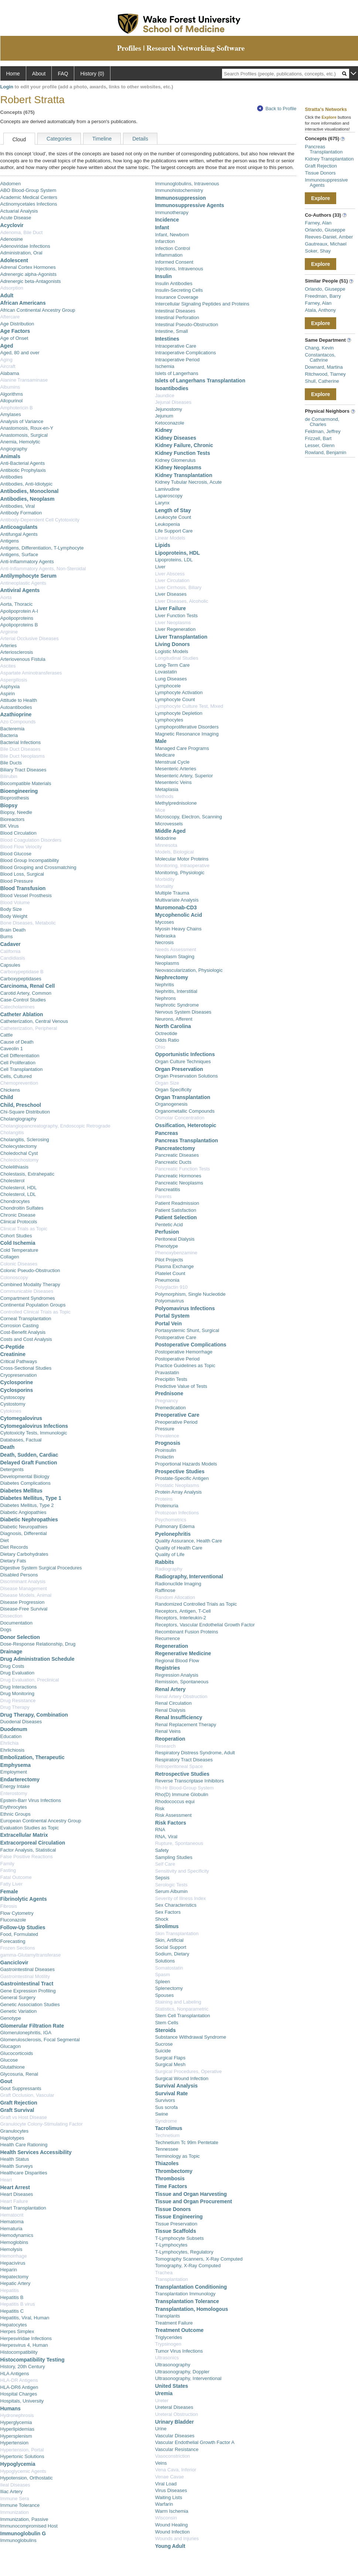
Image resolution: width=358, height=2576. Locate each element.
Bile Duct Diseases (20, 749)
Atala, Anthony (320, 310)
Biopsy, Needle (16, 812)
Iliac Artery (11, 2491)
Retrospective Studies (182, 1774)
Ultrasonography (172, 2364)
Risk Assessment (173, 1815)
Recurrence (167, 1638)
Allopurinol (11, 400)
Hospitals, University (22, 2401)
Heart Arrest (15, 2187)
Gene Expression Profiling (28, 1991)
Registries (167, 1668)
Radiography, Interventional (189, 1576)
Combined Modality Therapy (30, 1284)
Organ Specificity (173, 1089)
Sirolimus (167, 1926)
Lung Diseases (171, 679)
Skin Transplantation (177, 1933)
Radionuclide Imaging (178, 1583)
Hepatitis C (12, 2311)
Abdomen (10, 183)
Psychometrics (171, 1519)
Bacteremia (12, 728)
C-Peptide (12, 1347)
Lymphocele (168, 686)
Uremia (164, 2393)
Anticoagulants (19, 527)
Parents (163, 1196)
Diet (4, 1540)
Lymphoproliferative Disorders (187, 727)
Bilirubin (8, 776)
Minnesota (166, 845)
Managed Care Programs (182, 748)
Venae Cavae (169, 2476)
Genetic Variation (18, 2011)
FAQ (63, 74)
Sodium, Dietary (172, 1954)
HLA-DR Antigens (19, 2380)
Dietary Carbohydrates (24, 1554)
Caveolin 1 (11, 1048)
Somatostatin (169, 1968)
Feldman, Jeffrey (323, 431)
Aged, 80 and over (20, 352)
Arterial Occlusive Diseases (29, 638)
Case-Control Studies (23, 1000)
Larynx (162, 503)
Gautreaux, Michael (326, 244)
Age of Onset (14, 338)
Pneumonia (167, 1280)
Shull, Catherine (322, 381)
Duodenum (13, 1729)
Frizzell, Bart (318, 438)
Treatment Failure (174, 2323)
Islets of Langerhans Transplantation (200, 380)
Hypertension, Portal (22, 2449)
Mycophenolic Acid (178, 915)
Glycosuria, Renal (19, 2074)
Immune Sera (14, 2498)
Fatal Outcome (16, 1877)
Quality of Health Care (178, 1548)
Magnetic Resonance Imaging (187, 734)
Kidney (164, 430)
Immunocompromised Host (29, 2526)
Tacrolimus (169, 2128)
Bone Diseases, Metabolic (28, 923)
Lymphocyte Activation (179, 692)
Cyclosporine (16, 1382)
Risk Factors (170, 1823)
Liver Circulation (172, 580)
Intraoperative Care (175, 346)
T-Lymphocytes (171, 2245)
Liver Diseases (171, 594)
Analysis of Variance (22, 421)
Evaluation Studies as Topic (29, 1827)
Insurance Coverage (176, 297)
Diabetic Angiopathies (23, 1512)
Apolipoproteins (17, 618)
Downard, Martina (324, 367)
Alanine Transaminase (24, 380)
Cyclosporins (16, 1390)
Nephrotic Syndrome (177, 1005)
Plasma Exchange (174, 1266)
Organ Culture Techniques (183, 1061)
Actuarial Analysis (19, 211)
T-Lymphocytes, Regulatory (184, 2252)
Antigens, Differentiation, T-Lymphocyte (42, 548)
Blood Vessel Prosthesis (26, 895)
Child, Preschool (20, 1105)
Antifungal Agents (19, 534)
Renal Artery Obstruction (181, 1696)
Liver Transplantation (181, 637)
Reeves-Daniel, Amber (329, 237)
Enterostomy (13, 1793)
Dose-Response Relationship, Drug (38, 1644)
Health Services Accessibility (36, 2152)
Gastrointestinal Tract (27, 1984)
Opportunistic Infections (185, 1054)
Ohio (160, 1047)
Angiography (13, 449)
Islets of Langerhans (176, 373)
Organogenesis (171, 1104)
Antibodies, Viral (17, 506)
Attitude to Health (18, 700)
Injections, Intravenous (179, 268)
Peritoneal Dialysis (175, 1239)
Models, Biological (174, 852)
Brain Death (13, 930)
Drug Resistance (18, 1700)
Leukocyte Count (173, 517)
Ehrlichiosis (12, 1750)
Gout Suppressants (20, 2088)
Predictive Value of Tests (181, 1386)
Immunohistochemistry (179, 190)
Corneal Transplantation (25, 1318)
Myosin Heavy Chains (178, 929)
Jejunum (164, 416)
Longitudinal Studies (176, 658)
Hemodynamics (17, 2235)
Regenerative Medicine (183, 1653)
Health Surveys (16, 2166)
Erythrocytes (13, 1807)
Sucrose (164, 2044)
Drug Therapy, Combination (34, 1715)
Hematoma (12, 2221)
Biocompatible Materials (25, 783)
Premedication (170, 1407)
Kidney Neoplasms (178, 467)
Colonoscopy (14, 1277)
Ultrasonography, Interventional (188, 2378)
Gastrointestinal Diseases (27, 1969)
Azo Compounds (18, 721)
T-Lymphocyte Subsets (179, 2238)
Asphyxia (10, 686)
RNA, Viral (166, 1836)
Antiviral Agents (20, 590)
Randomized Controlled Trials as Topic (196, 1604)
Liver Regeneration (175, 629)
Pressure (164, 1428)
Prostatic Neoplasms (177, 1485)
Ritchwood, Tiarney (325, 374)
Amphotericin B (16, 407)
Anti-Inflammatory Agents (27, 561)
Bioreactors (12, 819)
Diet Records (14, 1547)
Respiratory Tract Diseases (184, 1759)
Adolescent (14, 260)
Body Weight (13, 916)
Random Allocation (175, 1597)
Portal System (172, 1316)
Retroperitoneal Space (179, 1766)
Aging (6, 359)
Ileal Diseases (15, 2485)
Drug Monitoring (17, 1693)
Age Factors (15, 331)
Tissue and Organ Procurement (193, 2201)
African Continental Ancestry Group (37, 310)
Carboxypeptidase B (22, 971)
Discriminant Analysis (23, 1581)
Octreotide (166, 1033)
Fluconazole (13, 1920)
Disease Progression (22, 1602)
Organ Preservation (179, 1069)
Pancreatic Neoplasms (179, 1183)
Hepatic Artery (15, 2283)
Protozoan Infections (177, 1512)
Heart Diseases (16, 2194)
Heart (6, 2180)
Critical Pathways (18, 1361)
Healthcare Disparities (23, 2173)
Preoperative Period (176, 1422)
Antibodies (11, 477)
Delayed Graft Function (28, 1463)
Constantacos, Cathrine (320, 357)
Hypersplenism (16, 2436)
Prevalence (167, 1436)
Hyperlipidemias (17, 2429)
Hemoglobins (14, 2242)
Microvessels (169, 823)
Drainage (11, 1651)
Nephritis (164, 984)
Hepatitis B (12, 2297)
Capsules (10, 965)
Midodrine (165, 838)
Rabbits (164, 1562)
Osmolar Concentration (180, 1117)
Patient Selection (176, 1217)
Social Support (171, 1947)
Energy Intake (15, 1786)
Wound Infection (172, 2532)
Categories (59, 139)
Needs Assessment (175, 949)
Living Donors (172, 644)
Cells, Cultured (16, 1076)
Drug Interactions (18, 1687)
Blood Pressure (16, 881)
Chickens (10, 1090)
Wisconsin (166, 2518)
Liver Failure (170, 608)
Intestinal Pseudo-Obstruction (186, 324)
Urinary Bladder (174, 2422)
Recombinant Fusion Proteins (186, 1631)
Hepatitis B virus (17, 2304)
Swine (161, 2114)
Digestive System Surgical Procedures (41, 1568)
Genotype (10, 2018)
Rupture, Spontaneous (179, 1843)
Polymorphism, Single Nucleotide (190, 1294)
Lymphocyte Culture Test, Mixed (189, 706)
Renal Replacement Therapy (185, 1724)
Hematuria (11, 2228)
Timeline (102, 139)
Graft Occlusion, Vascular (27, 2095)
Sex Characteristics (176, 1905)
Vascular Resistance (177, 2449)
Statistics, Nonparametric (182, 2009)
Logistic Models (171, 651)
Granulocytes (14, 2131)
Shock (161, 1919)
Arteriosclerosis (16, 652)
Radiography (169, 1569)
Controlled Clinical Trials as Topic (35, 1312)
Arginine (9, 632)
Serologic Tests (171, 1884)
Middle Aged (170, 831)
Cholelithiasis (14, 1167)
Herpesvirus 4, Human (24, 2345)
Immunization (14, 2512)
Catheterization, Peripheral (28, 1028)
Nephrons (165, 998)
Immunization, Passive (24, 2519)
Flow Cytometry (17, 1913)
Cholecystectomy (18, 1146)
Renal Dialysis (170, 1710)
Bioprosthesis (14, 798)
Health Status (14, 2159)
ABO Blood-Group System (28, 190)
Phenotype (166, 1246)
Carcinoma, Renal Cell (27, 986)
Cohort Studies (16, 1235)
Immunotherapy (171, 212)
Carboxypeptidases (20, 978)
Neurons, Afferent (173, 1019)
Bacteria (9, 735)
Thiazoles (167, 2163)
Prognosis (167, 1443)
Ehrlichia (9, 1743)
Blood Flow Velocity (21, 846)
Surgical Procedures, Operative (188, 2071)
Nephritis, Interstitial (176, 991)
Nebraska (165, 936)
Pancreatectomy (175, 1148)
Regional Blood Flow (177, 1660)
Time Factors (171, 2186)
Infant (162, 227)
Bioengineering (19, 791)
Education (11, 1736)
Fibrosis (8, 1906)
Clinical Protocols (18, 1221)
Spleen (162, 1981)
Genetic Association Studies (30, 2004)
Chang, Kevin (319, 348)
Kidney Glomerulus (175, 460)
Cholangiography (18, 1119)
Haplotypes (12, 2138)
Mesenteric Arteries (175, 768)
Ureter (161, 2400)
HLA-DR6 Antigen (19, 2387)
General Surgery (17, 1997)
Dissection (11, 1616)
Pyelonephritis (173, 1534)
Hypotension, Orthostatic (26, 2478)
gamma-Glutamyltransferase (30, 1955)
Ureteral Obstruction (176, 2414)
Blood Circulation (18, 833)
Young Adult (170, 2546)
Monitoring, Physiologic (180, 872)
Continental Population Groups (33, 1305)
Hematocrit (12, 2215)
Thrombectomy (173, 2171)
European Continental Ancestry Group (40, 1820)
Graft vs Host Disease (23, 2117)
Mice (160, 810)
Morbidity (165, 879)
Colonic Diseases (18, 1264)
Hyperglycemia (16, 2422)
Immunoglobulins (18, 2540)
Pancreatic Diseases (177, 1155)
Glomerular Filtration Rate (32, 2026)
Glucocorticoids (16, 2053)
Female (9, 1891)
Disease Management (23, 1588)
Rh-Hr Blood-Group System (184, 1788)
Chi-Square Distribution (25, 1112)
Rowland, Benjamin (325, 452)
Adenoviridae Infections (25, 246)
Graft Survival (17, 2110)
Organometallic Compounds (185, 1111)
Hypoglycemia (17, 2464)
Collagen (9, 1257)
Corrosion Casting (19, 1325)
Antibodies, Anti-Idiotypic (26, 484)
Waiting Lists (168, 2497)
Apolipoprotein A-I (19, 611)
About (39, 74)
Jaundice (164, 395)
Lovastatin (166, 672)
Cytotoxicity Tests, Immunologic (33, 1433)
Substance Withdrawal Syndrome (190, 2037)
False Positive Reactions (26, 1856)
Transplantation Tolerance (187, 2301)
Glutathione (12, 2067)
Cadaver (10, 944)
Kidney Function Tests (182, 453)
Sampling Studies (173, 1857)
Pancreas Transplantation (186, 1140)
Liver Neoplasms (173, 622)
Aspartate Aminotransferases (31, 673)
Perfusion (167, 1232)
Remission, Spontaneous (182, 1681)
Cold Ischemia (17, 1243)
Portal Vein (168, 1323)
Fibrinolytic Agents (23, 1899)
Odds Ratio (167, 1040)
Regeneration (171, 1646)
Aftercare (10, 317)
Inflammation (169, 255)
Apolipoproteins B (19, 625)
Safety (162, 1850)
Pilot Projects (169, 1259)
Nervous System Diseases (183, 1012)
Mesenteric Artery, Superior (184, 775)
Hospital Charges (18, 2394)
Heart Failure (14, 2201)
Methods (164, 796)
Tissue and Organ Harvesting (191, 2194)
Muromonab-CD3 (176, 907)
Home (13, 74)
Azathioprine (16, 714)
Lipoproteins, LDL (174, 559)
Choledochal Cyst (19, 1153)
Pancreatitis (167, 1189)
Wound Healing (171, 2525)
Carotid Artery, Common (25, 993)
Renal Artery (170, 1689)
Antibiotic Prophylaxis (23, 470)
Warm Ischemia (171, 2511)
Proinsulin (165, 1450)
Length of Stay (173, 510)
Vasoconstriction (172, 2456)
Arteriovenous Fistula (22, 659)
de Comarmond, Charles (322, 421)
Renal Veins (168, 1731)
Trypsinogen (168, 2344)
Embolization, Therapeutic (32, 1757)
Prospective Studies (180, 1471)
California (10, 951)
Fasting (8, 1870)
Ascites (8, 666)
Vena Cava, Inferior (175, 2469)
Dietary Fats (13, 1560)
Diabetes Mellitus (21, 1491)
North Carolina (173, 1026)
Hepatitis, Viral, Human (25, 2317)
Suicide (163, 2050)
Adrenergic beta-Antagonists (30, 281)
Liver (160, 566)
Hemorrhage (13, 2256)
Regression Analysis (176, 1675)
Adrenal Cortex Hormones (28, 267)
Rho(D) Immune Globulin (181, 1794)
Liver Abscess (170, 574)
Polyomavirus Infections (185, 1308)
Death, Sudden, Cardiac (29, 1455)
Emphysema (15, 1765)
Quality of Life (170, 1554)
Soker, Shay (318, 251)
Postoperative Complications (190, 1345)
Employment (13, 1772)
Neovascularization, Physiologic (189, 970)
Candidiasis (12, 958)
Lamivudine (167, 489)
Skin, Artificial (169, 1940)
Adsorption (11, 288)
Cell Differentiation (20, 1055)
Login (6, 86)
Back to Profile (276, 108)
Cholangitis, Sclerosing (24, 1139)
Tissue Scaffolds (175, 2231)
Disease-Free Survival (24, 1609)
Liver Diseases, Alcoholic (181, 601)
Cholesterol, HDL (18, 1187)
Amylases (10, 414)
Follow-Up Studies (22, 1927)
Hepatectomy (14, 2276)
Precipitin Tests (171, 1379)
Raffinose (165, 1590)
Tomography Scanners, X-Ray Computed (199, 2259)
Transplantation (171, 2279)
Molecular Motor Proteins (182, 859)
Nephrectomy (171, 977)
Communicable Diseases (27, 1291)
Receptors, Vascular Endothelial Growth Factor (205, 1624)
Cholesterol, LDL (18, 1194)
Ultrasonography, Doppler (182, 2371)
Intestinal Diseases (175, 311)
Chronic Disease (17, 1215)
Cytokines (10, 1411)
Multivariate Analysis (177, 900)
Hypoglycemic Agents (23, 2471)
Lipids (162, 545)
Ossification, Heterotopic (185, 1125)
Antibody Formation (21, 512)
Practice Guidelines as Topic (185, 1365)
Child (6, 1097)
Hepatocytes (13, 2324)
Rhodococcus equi (175, 1801)
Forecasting (12, 1941)
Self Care (165, 1864)
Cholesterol (12, 1180)
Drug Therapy (15, 1707)
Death (7, 1447)
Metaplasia (166, 789)
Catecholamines (17, 1007)
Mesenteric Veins (173, 782)
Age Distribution (17, 324)
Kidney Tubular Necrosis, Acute (188, 482)
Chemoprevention (19, 1083)
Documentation (16, 1623)
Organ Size (167, 1083)
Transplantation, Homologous (191, 2309)
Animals (10, 456)
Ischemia (164, 366)
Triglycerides (168, 2337)
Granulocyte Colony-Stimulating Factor (41, 2124)
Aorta (6, 597)
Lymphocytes (169, 720)
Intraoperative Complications (185, 352)
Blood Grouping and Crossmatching (38, 867)
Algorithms (11, 394)
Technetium (167, 2135)
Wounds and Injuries (177, 2538)
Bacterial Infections (20, 742)
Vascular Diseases (175, 2435)
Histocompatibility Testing (32, 2360)
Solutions (165, 1961)
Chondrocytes (15, 1201)
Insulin (163, 276)
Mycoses (164, 922)
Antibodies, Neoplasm (27, 499)
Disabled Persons (19, 1575)
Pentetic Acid (169, 1224)
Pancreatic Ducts (173, 1162)
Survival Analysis (176, 2086)
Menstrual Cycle (172, 762)
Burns (6, 936)
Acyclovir (12, 225)
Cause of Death (17, 1042)
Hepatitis (9, 2290)
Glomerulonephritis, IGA (26, 2032)
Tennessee (166, 2149)
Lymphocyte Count (175, 699)
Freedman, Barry (323, 296)
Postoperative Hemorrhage (183, 1352)
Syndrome (166, 2121)
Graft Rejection (18, 2103)
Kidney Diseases (175, 438)
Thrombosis (170, 2178)
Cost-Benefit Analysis (23, 1332)
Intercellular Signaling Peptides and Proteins (202, 304)
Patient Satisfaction (175, 1210)
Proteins (164, 1499)
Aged (6, 346)
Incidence (167, 220)
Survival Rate (171, 2093)
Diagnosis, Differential (23, 1533)
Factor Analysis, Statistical (28, 1850)
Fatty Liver (11, 1884)
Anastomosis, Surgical (24, 435)
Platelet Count (170, 1273)
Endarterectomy (20, 1779)
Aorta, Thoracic (16, 604)
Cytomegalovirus (21, 1418)
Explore (320, 198)
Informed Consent (174, 262)
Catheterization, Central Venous (34, 1021)
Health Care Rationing (24, 2144)
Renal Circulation (173, 1703)
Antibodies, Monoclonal (29, 491)
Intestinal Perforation (177, 317)
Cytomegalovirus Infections (34, 1426)
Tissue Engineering (179, 2217)
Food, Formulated (19, 1934)
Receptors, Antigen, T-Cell (183, 1611)
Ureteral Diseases (174, 2407)
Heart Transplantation (23, 2208)
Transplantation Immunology (185, 2293)
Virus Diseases (171, 2490)
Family (7, 1863)
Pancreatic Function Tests (182, 1169)
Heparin (8, 2269)
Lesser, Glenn (319, 445)
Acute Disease (15, 217)
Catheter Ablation (21, 1014)
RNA (160, 1829)
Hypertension (14, 2442)
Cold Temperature (19, 1250)
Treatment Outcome (179, 2330)
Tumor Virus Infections (179, 2351)
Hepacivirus (12, 2263)
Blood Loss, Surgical (22, 874)
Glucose (9, 2060)
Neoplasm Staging (174, 956)
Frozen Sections (17, 1948)
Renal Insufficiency (178, 1717)
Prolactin (164, 1457)
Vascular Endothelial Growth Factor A (195, 2442)
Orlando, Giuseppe (325, 230)
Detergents (12, 1469)
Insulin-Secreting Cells (179, 290)
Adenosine (11, 239)
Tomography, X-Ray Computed (188, 2265)
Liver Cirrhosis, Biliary (178, 587)
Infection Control (172, 248)
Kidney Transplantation (183, 475)
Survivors (165, 2100)
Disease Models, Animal (26, 1595)
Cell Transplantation (21, 1069)
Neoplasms (167, 963)
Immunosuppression (180, 198)
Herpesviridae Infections (26, 2338)
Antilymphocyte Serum (28, 576)
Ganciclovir (14, 1962)
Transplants (167, 2316)
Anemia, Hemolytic (20, 441)
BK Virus (9, 826)
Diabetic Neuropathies (24, 1526)
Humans (10, 2408)
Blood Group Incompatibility (29, 860)
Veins (161, 2463)
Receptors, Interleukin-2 (180, 1617)
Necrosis (164, 942)
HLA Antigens (14, 2373)
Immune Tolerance (20, 2505)
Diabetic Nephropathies (29, 1519)
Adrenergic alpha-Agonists (28, 274)
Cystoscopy (12, 1397)
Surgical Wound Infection (181, 2078)
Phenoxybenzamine (176, 1252)
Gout (6, 2081)
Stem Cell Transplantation (182, 2015)
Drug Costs (12, 1666)
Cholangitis (12, 1132)
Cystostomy (12, 1404)
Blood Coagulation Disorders (30, 840)
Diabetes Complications (25, 1483)
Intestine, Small (171, 331)
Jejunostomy (168, 409)
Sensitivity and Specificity (182, 1871)
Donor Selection (20, 1637)
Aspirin (7, 693)
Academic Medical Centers (29, 197)
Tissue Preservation (176, 2224)
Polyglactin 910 (171, 1287)
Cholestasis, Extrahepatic (27, 1174)
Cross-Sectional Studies (26, 1368)
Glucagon (10, 2046)
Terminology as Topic (177, 2156)
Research (165, 1746)
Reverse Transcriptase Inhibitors (189, 1781)
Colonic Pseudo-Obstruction (30, 1270)
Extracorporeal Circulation (32, 1843)
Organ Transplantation (182, 1097)
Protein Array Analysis (178, 1492)
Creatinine (12, 1354)
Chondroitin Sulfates (22, 1208)
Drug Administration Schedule (37, 1659)
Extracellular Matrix (24, 1835)
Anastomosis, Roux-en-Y (27, 428)
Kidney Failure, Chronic (184, 445)
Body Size (11, 909)
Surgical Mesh (170, 2064)
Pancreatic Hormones (178, 1176)
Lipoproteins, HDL (177, 553)
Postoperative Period (177, 1359)
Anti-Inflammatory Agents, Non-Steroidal (43, 568)
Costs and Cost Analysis (26, 1339)
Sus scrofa (166, 2107)
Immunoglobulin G (23, 2533)
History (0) (92, 74)
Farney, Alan (318, 223)
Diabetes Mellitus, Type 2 (27, 1505)
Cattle (6, 1035)
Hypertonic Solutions (22, 2456)
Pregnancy (166, 1400)
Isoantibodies (171, 388)
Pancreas (166, 1133)
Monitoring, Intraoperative (182, 865)
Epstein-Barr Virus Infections (30, 1800)
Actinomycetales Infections (28, 204)
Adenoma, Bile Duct (21, 232)
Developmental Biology (25, 1476)
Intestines (167, 339)
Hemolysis (11, 2249)
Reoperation (170, 1739)
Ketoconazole (169, 423)
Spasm (162, 1974)
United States (171, 2386)
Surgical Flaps (170, 2058)
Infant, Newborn (172, 234)
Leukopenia (167, 524)
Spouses (164, 1995)
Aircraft (8, 366)
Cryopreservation (18, 1375)
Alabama (9, 373)
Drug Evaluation (17, 1673)
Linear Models (170, 538)
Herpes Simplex (17, 2331)
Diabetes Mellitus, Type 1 (30, 1498)
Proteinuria (166, 1505)
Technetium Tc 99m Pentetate (186, 2142)
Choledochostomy (19, 1160)
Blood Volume (15, 902)
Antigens (9, 541)
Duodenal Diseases (21, 1721)
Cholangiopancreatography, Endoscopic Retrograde (55, 1126)
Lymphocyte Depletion (178, 713)
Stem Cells (166, 2022)
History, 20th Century (22, 2366)
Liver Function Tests (176, 615)
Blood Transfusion (23, 888)
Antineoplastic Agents (23, 583)
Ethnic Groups (15, 1814)
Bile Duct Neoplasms (22, 756)
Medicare (165, 755)
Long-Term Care (172, 665)
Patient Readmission (177, 1203)
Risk (159, 1808)
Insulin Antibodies (173, 283)
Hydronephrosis (17, 2415)
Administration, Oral (21, 253)
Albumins (10, 387)
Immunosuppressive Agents (189, 205)
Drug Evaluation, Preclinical (29, 1680)
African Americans (23, 303)
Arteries (8, 645)
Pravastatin (167, 1372)
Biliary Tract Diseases (23, 770)
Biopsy (9, 805)
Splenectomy (169, 1988)
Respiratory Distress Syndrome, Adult (195, 1752)
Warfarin (164, 2504)
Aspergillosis (13, 680)
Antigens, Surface (19, 554)
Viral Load (166, 2484)
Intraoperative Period (177, 359)
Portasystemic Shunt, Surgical (187, 1330)
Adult (7, 295)
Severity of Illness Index (180, 1898)
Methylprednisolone (176, 803)
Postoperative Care (175, 1337)
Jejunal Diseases (173, 402)
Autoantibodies (16, 707)
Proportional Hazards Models (186, 1464)
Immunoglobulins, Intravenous (187, 183)
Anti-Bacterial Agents (22, 463)
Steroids (165, 2030)
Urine (161, 2428)
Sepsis (162, 1877)
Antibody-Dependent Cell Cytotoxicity (40, 520)
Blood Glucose (16, 853)
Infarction (165, 241)
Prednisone (169, 1393)
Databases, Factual (21, 1440)
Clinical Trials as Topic (24, 1228)
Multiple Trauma (172, 893)
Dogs (5, 1629)
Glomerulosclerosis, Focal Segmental (40, 2039)
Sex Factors (168, 1912)
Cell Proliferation (17, 1062)
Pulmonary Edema (175, 1526)
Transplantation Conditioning (191, 2287)
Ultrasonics (167, 2357)
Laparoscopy (169, 495)
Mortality (164, 886)
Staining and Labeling (178, 2002)
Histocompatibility (19, 2352)
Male (161, 741)
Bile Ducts (11, 762)
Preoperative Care (177, 1415)
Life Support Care (174, 531)
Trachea (164, 2272)
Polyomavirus (169, 1301)
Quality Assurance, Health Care (188, 1541)
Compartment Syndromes (27, 1298)
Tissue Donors (173, 2209)
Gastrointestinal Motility (25, 1976)
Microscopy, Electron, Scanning (188, 816)
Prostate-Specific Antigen (182, 1478)
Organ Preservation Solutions (186, 1076)
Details (140, 139)
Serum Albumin (171, 1891)
